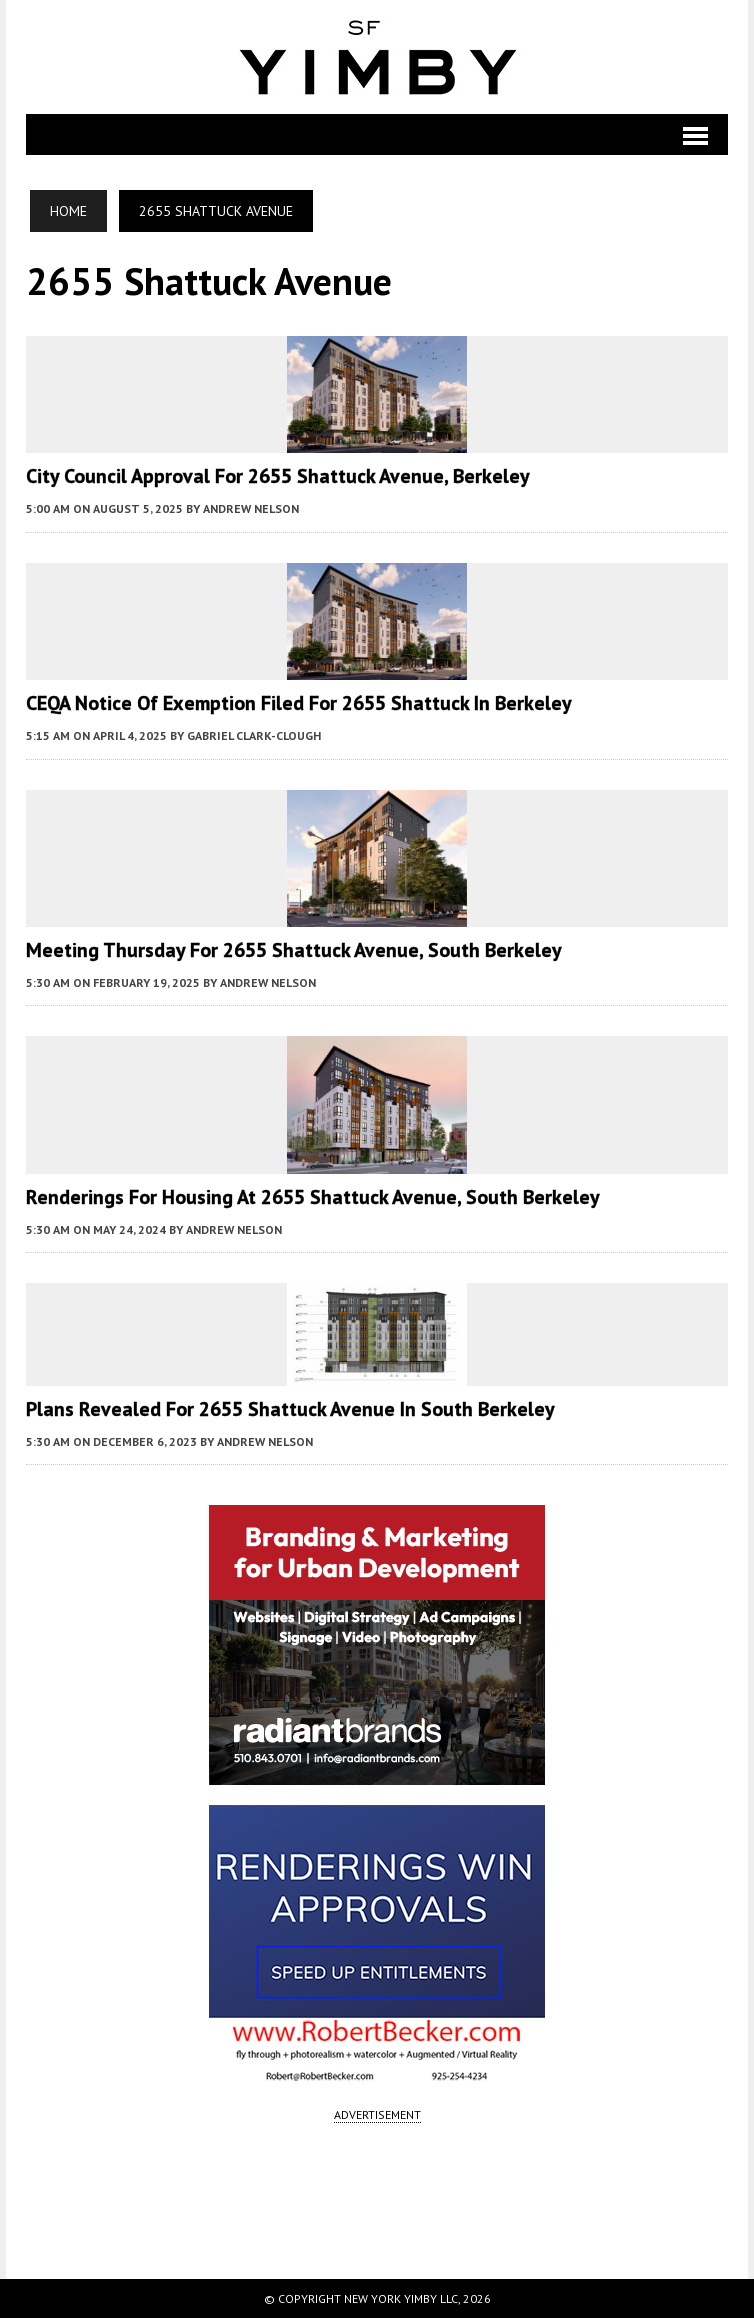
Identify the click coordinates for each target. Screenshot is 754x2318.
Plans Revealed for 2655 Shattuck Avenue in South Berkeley (290, 1409)
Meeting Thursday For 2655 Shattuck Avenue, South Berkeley (294, 950)
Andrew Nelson (251, 508)
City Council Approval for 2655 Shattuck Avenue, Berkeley (278, 476)
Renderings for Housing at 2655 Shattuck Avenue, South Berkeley (313, 1197)
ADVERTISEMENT (377, 2114)
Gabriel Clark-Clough (254, 735)
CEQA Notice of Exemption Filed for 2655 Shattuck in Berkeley (299, 703)
